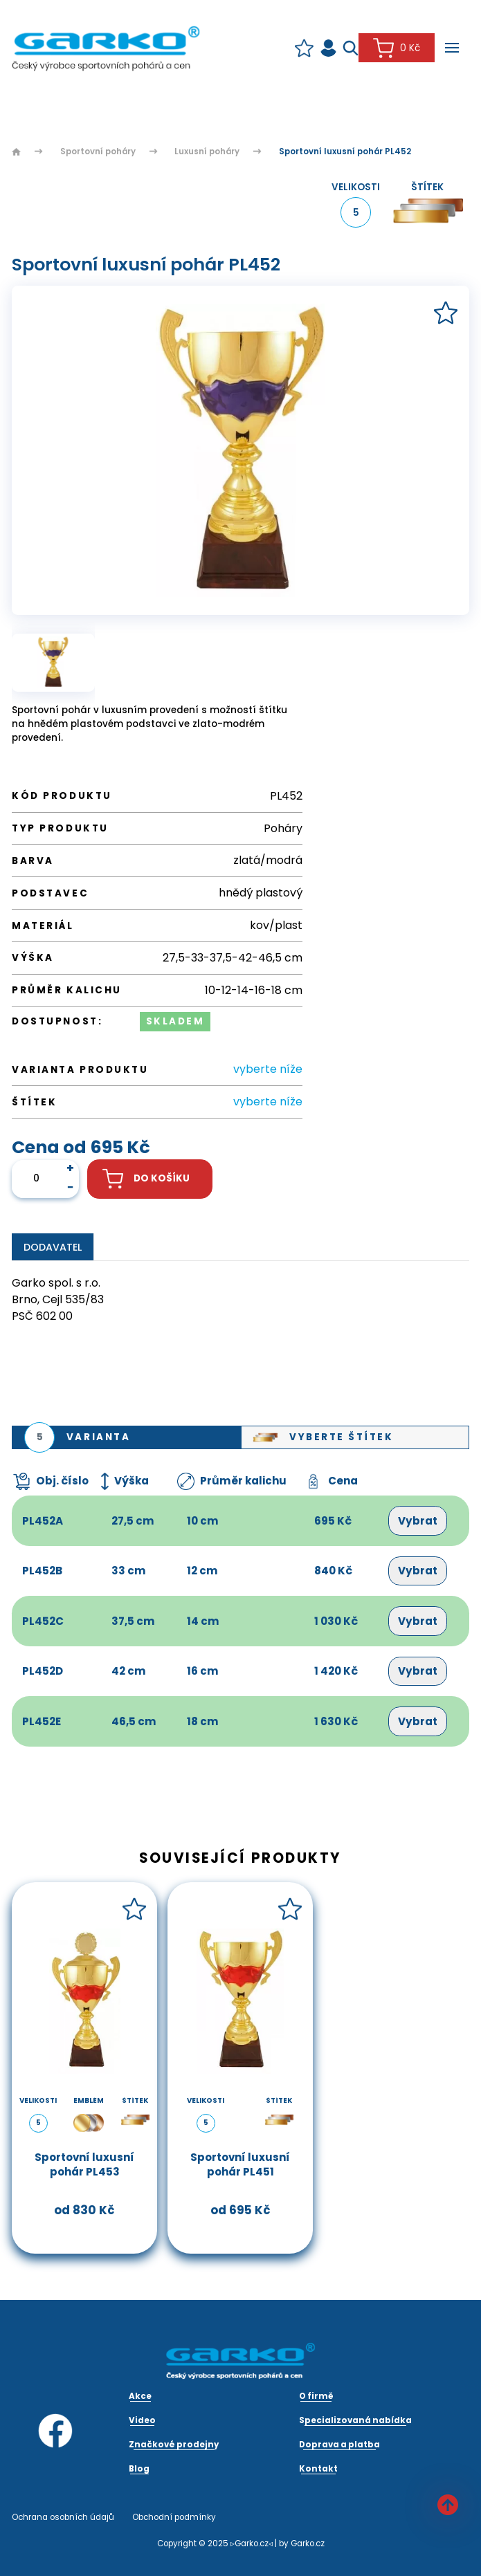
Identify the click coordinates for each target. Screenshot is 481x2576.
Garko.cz (308, 2543)
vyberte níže (267, 1069)
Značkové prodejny (174, 2444)
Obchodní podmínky (174, 2517)
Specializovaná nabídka (355, 2420)
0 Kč (396, 48)
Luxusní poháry (206, 151)
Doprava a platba (339, 2444)
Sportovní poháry (98, 151)
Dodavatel (53, 1247)
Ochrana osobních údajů (63, 2517)
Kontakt (318, 2468)
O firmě (316, 2396)
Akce (140, 2396)
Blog (139, 2468)
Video (142, 2420)
